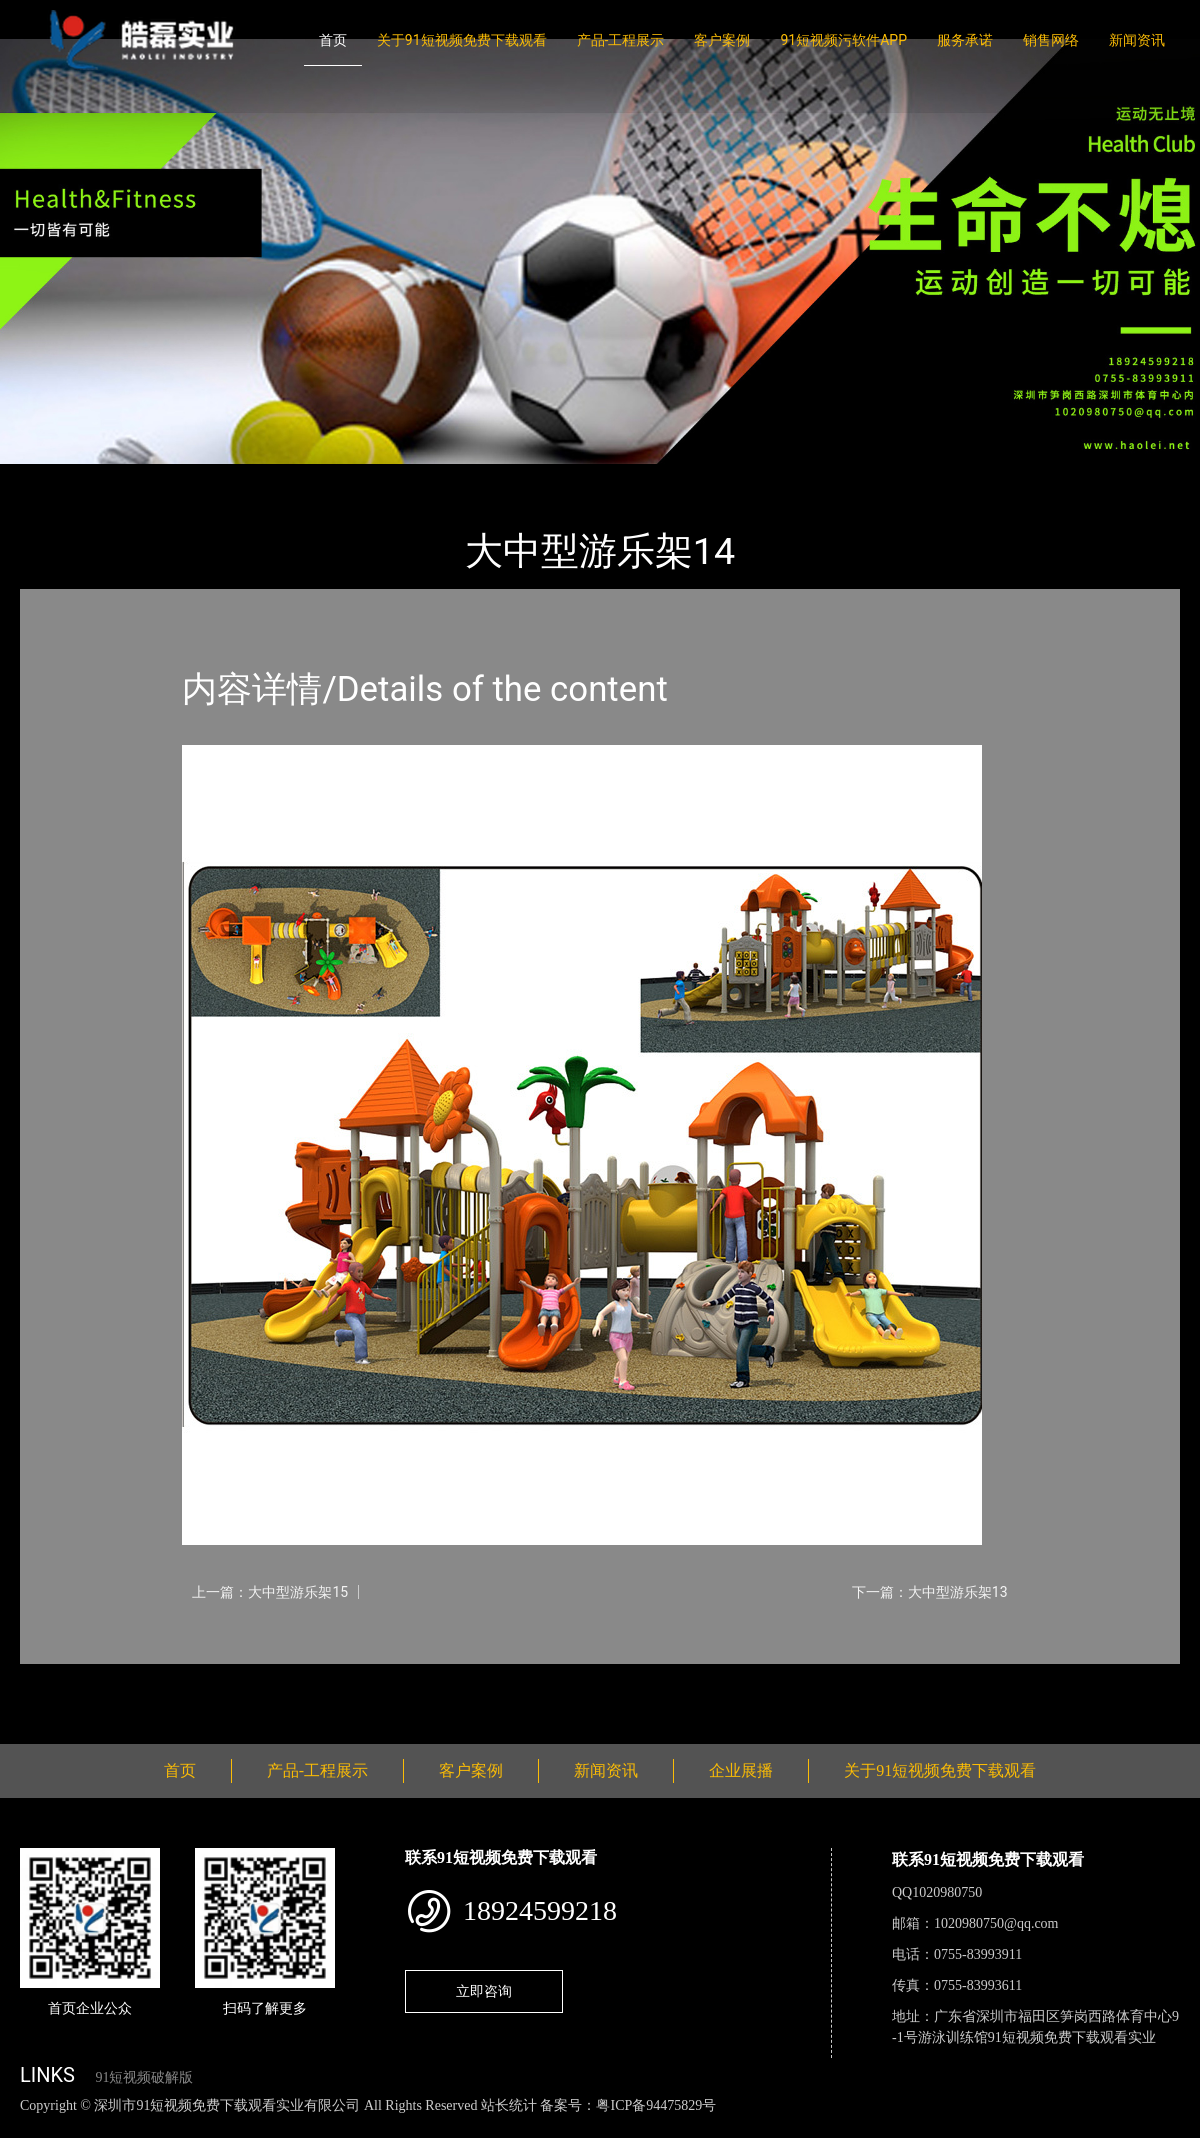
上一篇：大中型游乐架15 (270, 1592)
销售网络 (1051, 40)
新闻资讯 (1137, 40)
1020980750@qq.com (996, 1923)
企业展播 (741, 1770)
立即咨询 (484, 1991)
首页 (333, 40)
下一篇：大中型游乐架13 (930, 1592)
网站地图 (30, 2126)
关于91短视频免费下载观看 (462, 40)
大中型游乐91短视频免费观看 (308, 477)
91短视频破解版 (144, 2077)
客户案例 (722, 40)
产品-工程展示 (621, 40)
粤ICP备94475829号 (656, 2105)
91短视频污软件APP (843, 40)
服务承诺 (965, 40)
